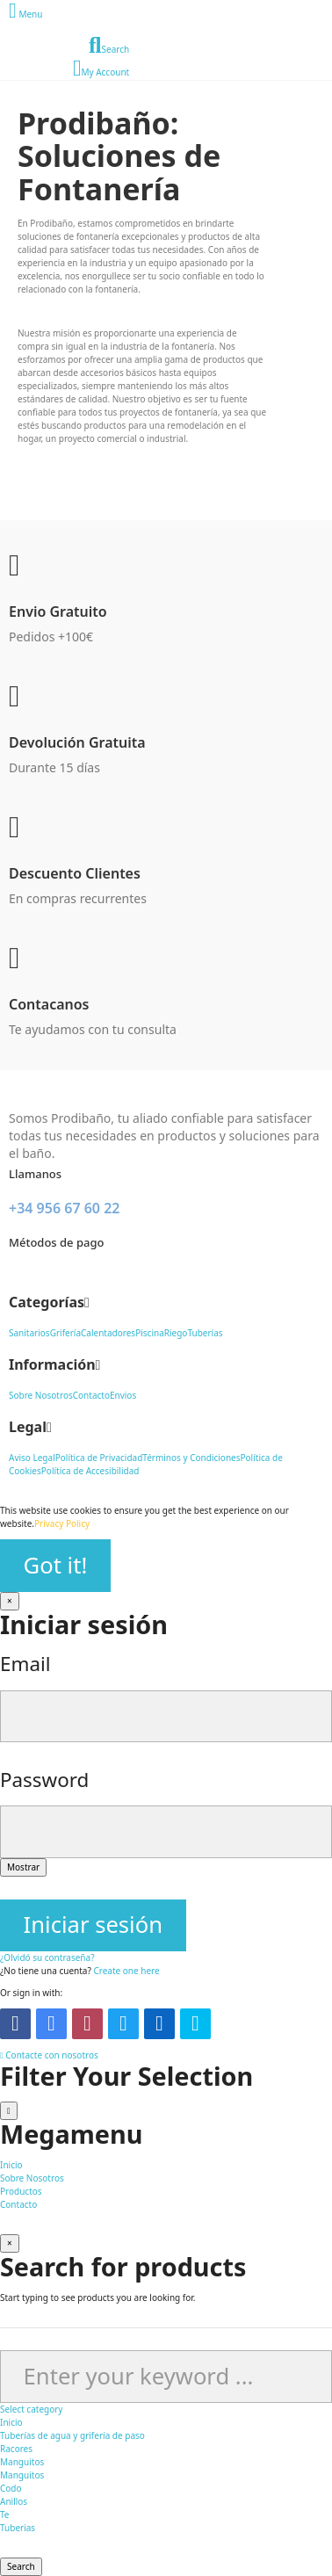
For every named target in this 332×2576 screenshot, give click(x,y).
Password (44, 1779)
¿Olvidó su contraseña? (47, 1957)
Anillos (13, 2501)
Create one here (126, 1971)
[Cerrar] (9, 1601)
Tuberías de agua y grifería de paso (72, 2435)
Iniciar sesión (93, 1924)
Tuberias (17, 2528)
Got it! (56, 1565)
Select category (31, 2409)
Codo (11, 2488)
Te (5, 2514)
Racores (16, 2448)
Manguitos (22, 2462)
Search (21, 2566)
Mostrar (23, 1867)
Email (25, 1663)
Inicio (11, 2422)
